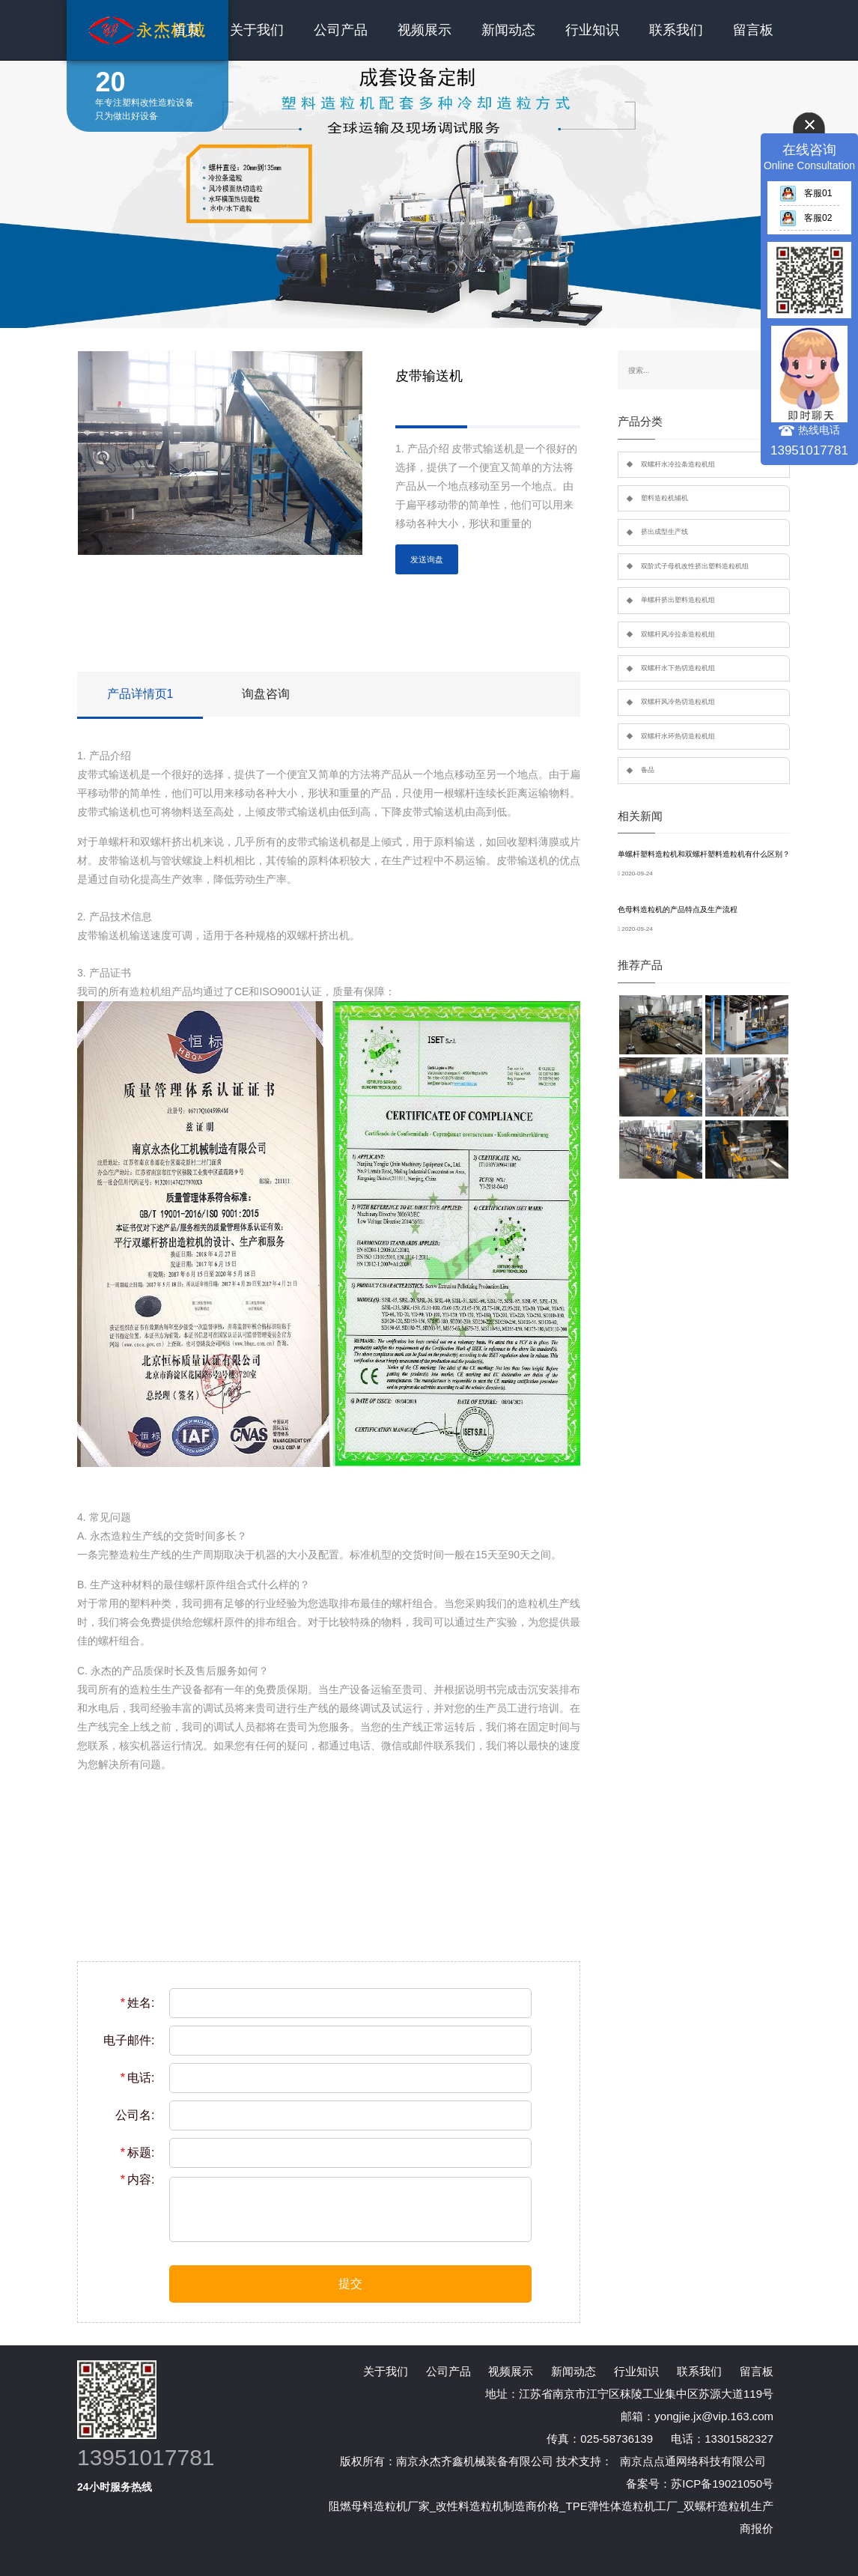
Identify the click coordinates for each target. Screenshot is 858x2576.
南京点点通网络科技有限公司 (693, 2461)
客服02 (805, 218)
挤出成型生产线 (664, 531)
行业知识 (592, 29)
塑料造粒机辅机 (664, 498)
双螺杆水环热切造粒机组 (678, 736)
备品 (647, 770)
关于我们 (257, 29)
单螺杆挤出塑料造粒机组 (678, 600)
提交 (350, 2283)
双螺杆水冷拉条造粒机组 (678, 464)
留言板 (753, 29)
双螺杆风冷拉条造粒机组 (678, 634)
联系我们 (676, 29)
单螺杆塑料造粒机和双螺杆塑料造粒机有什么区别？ (704, 854)
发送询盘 (426, 559)
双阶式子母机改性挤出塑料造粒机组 (695, 566)
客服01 (805, 193)
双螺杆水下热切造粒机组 (678, 668)
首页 (186, 29)
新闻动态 (508, 29)
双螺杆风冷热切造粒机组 (678, 701)
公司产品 (341, 29)
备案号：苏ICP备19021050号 (699, 2483)
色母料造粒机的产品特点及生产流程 (677, 909)
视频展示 (424, 29)
